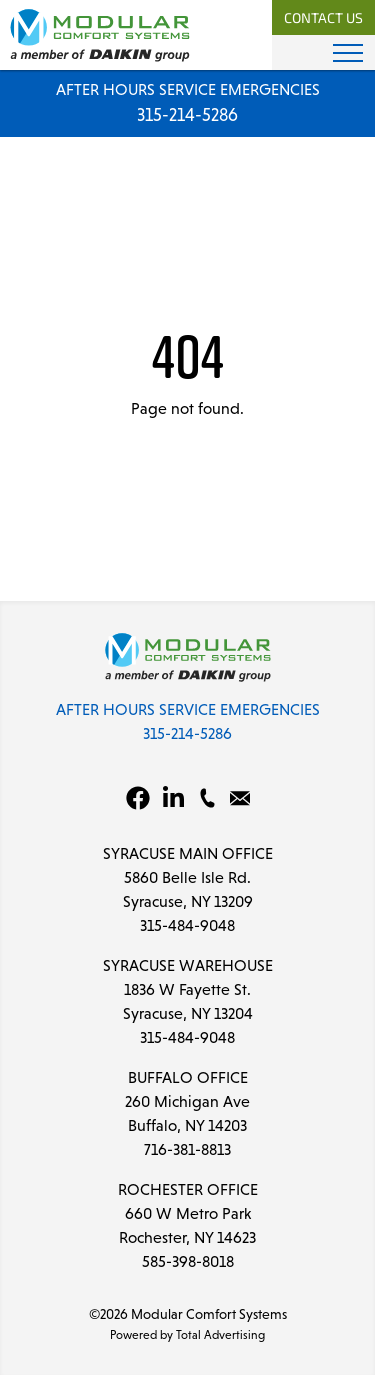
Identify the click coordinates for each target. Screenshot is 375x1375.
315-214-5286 (187, 115)
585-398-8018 (188, 1261)
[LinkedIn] (174, 798)
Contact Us (323, 19)
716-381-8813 (187, 1149)
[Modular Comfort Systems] (100, 34)
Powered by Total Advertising (187, 1335)
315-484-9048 (187, 925)
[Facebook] (138, 798)
